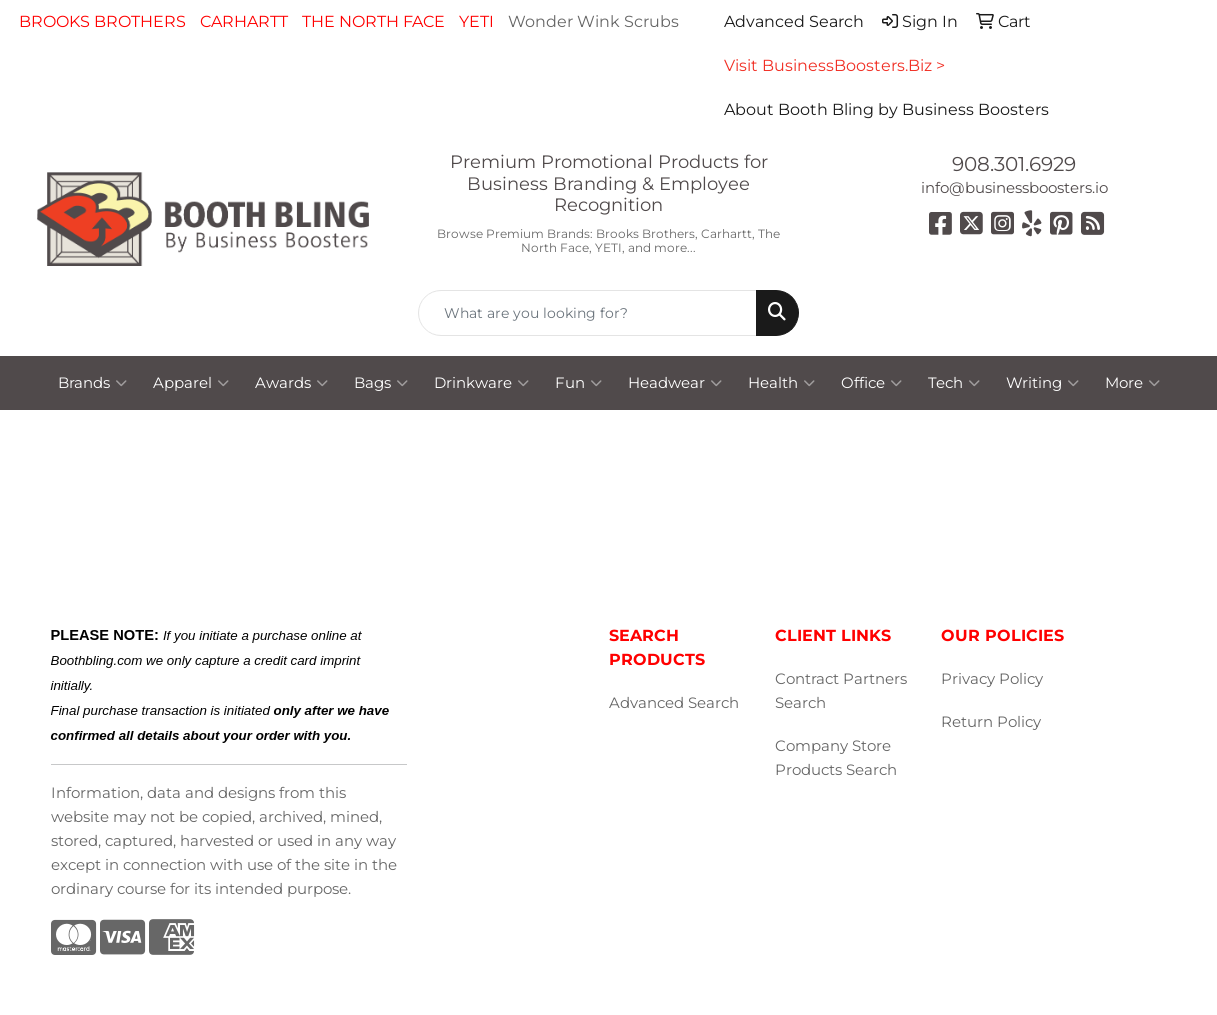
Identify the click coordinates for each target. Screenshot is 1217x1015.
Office (871, 383)
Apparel (191, 383)
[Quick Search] (588, 313)
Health (781, 383)
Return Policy (991, 722)
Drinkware (481, 383)
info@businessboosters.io (1014, 188)
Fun (578, 383)
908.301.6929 (1014, 164)
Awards (291, 383)
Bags (381, 383)
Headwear (675, 383)
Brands (92, 383)
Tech (954, 383)
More (1132, 383)
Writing (1042, 383)
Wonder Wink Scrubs (593, 21)
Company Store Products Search (836, 758)
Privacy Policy (992, 679)
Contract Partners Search (841, 691)
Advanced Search (674, 703)
